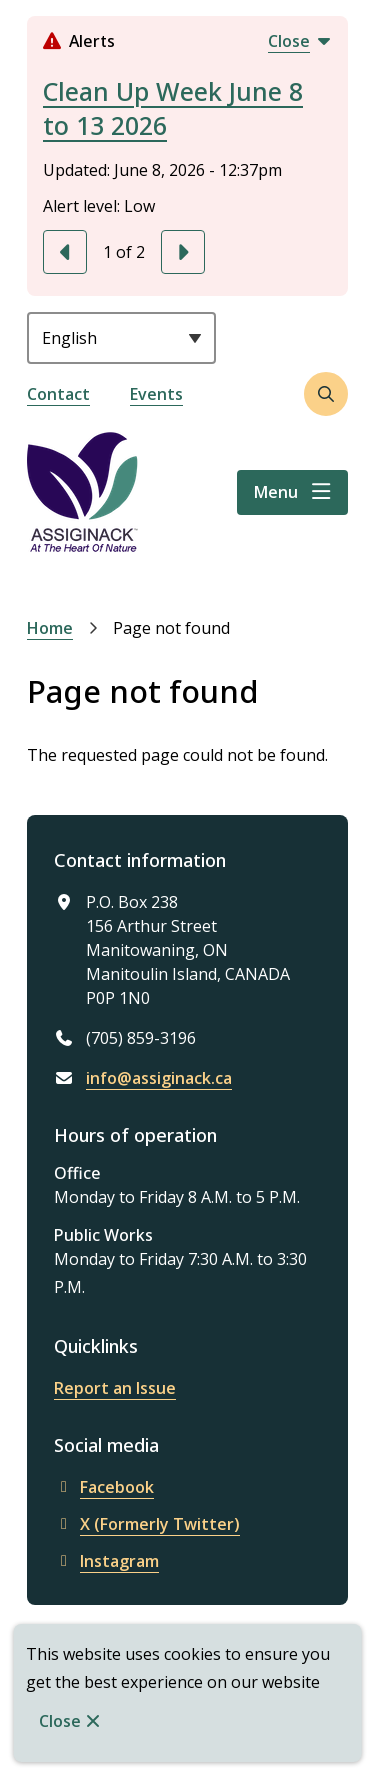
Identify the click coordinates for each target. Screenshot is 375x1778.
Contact (58, 394)
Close (60, 1721)
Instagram (106, 1561)
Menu (276, 492)
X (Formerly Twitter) (147, 1524)
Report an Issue (115, 1388)
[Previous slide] (65, 252)
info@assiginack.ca (159, 1078)
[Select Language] (121, 338)
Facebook (104, 1487)
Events (156, 394)
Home (50, 628)
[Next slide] (183, 252)
